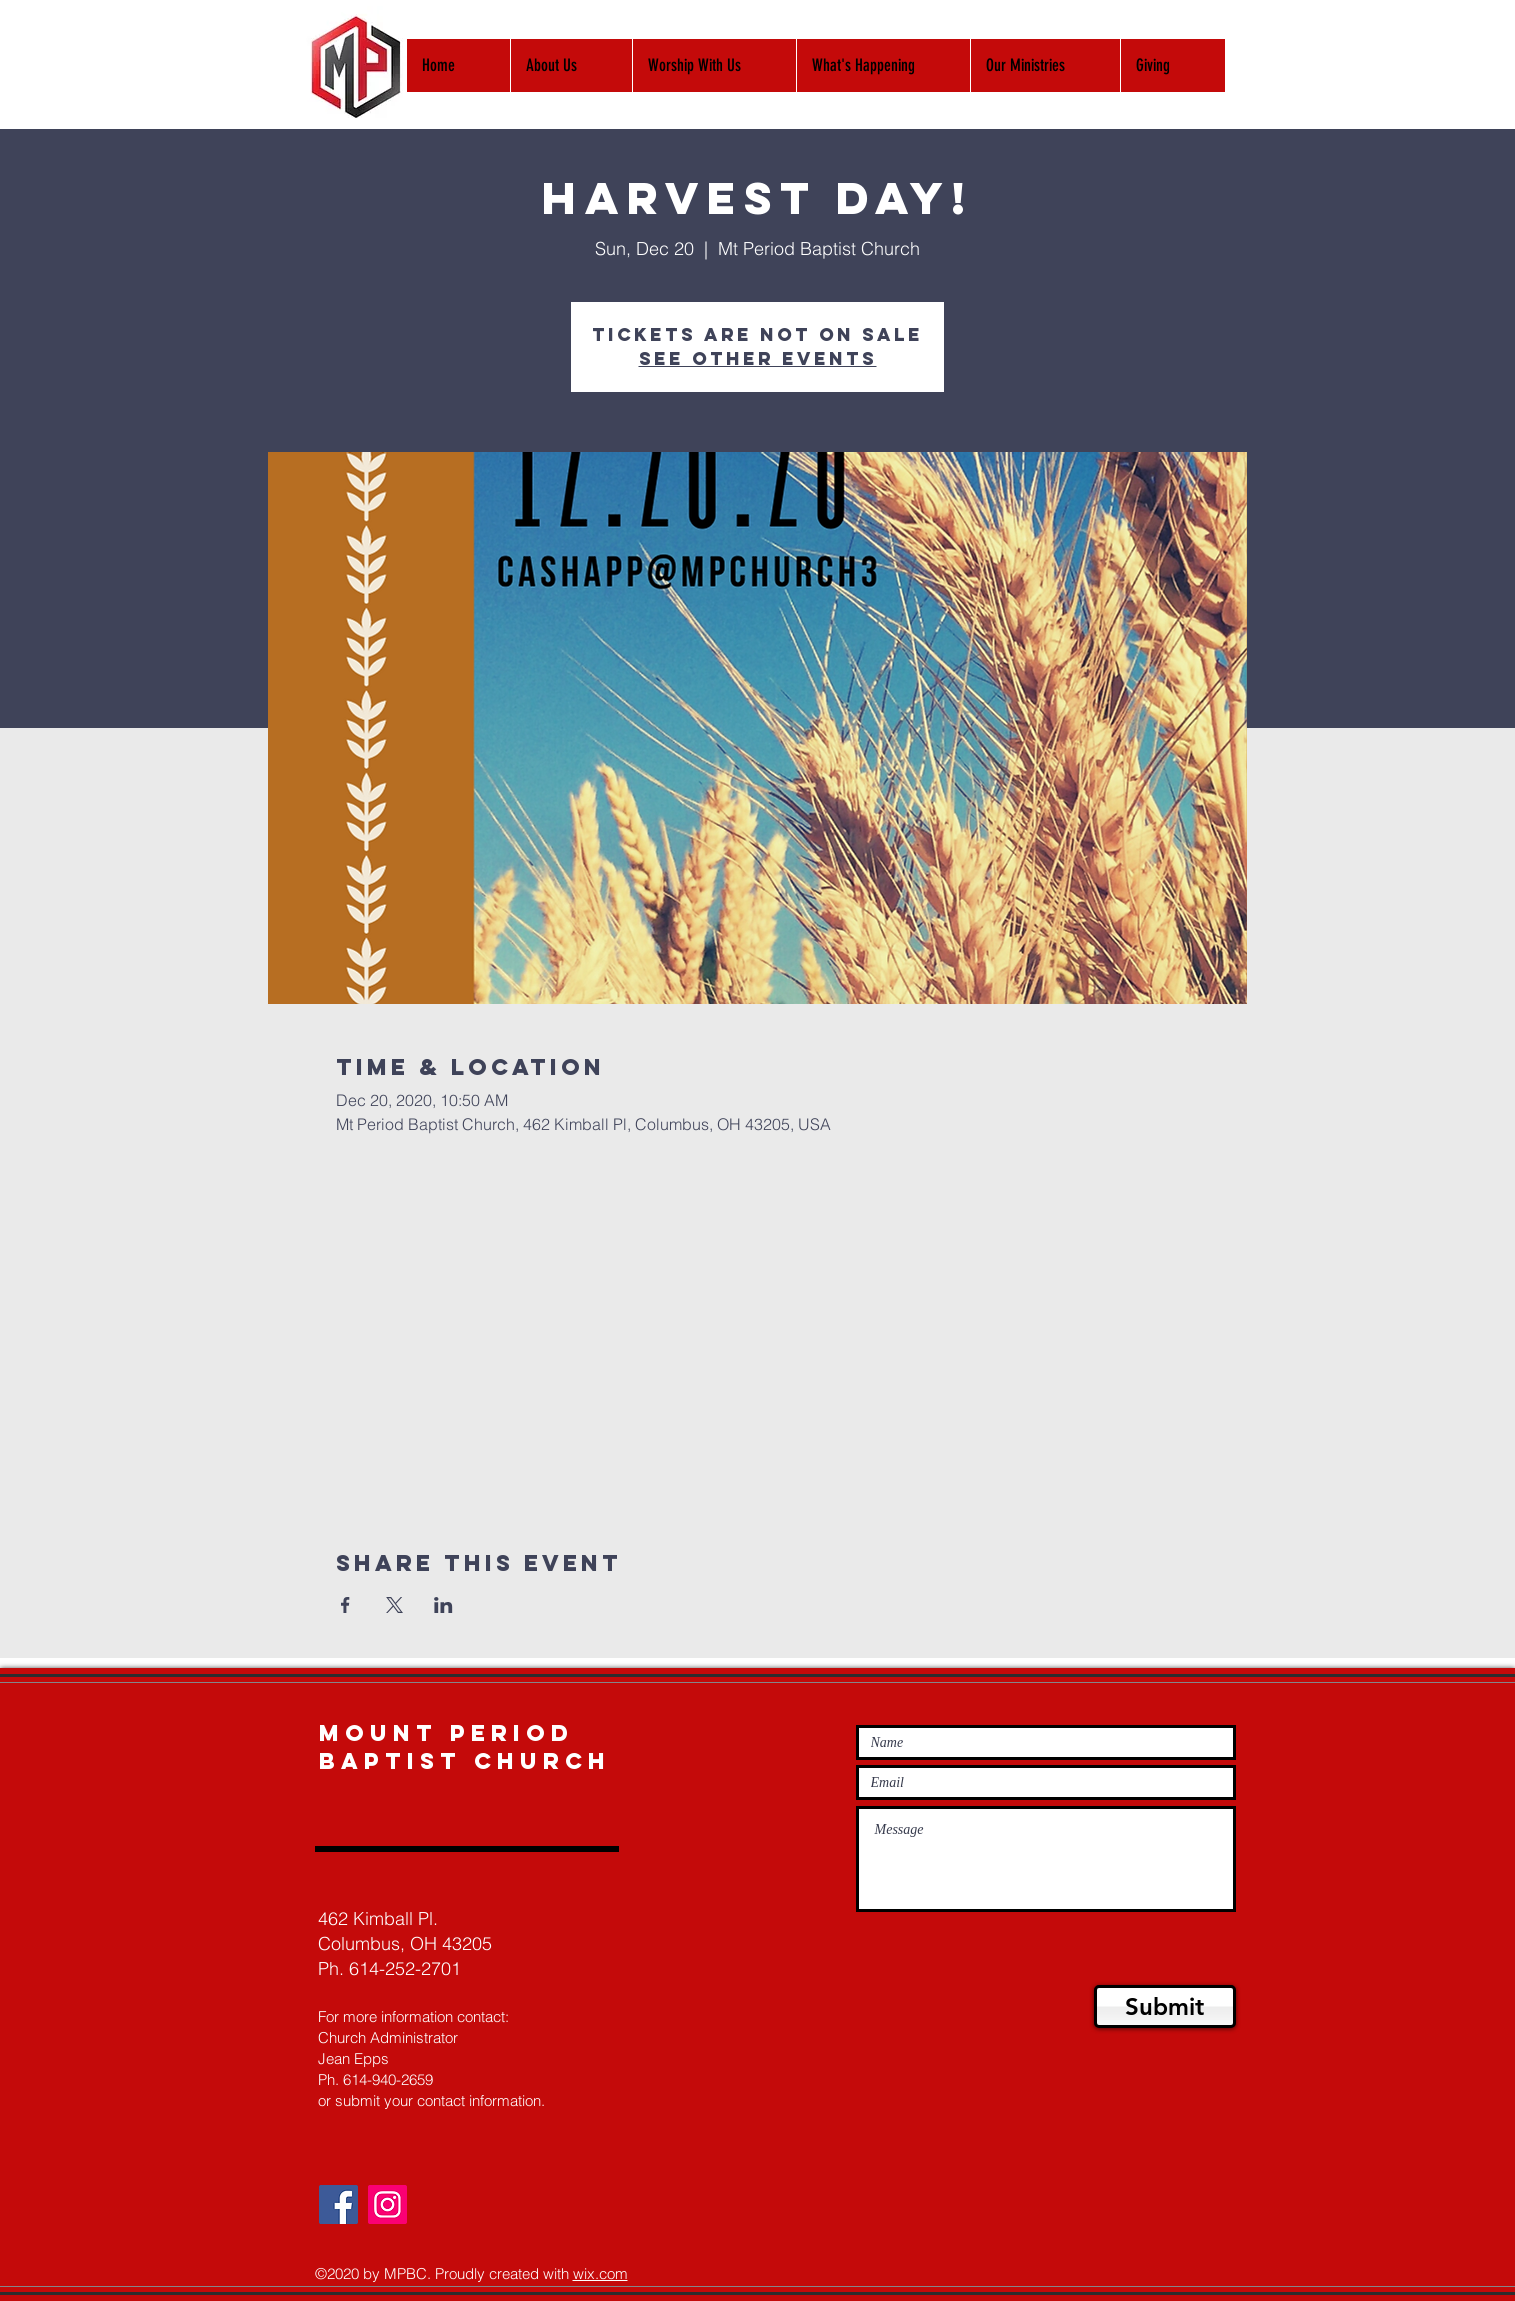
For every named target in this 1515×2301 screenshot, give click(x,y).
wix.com (600, 2273)
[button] (714, 65)
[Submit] (1165, 2006)
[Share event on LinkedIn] (443, 1605)
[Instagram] (387, 2204)
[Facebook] (338, 2204)
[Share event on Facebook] (345, 1605)
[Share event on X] (394, 1605)
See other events (758, 358)
